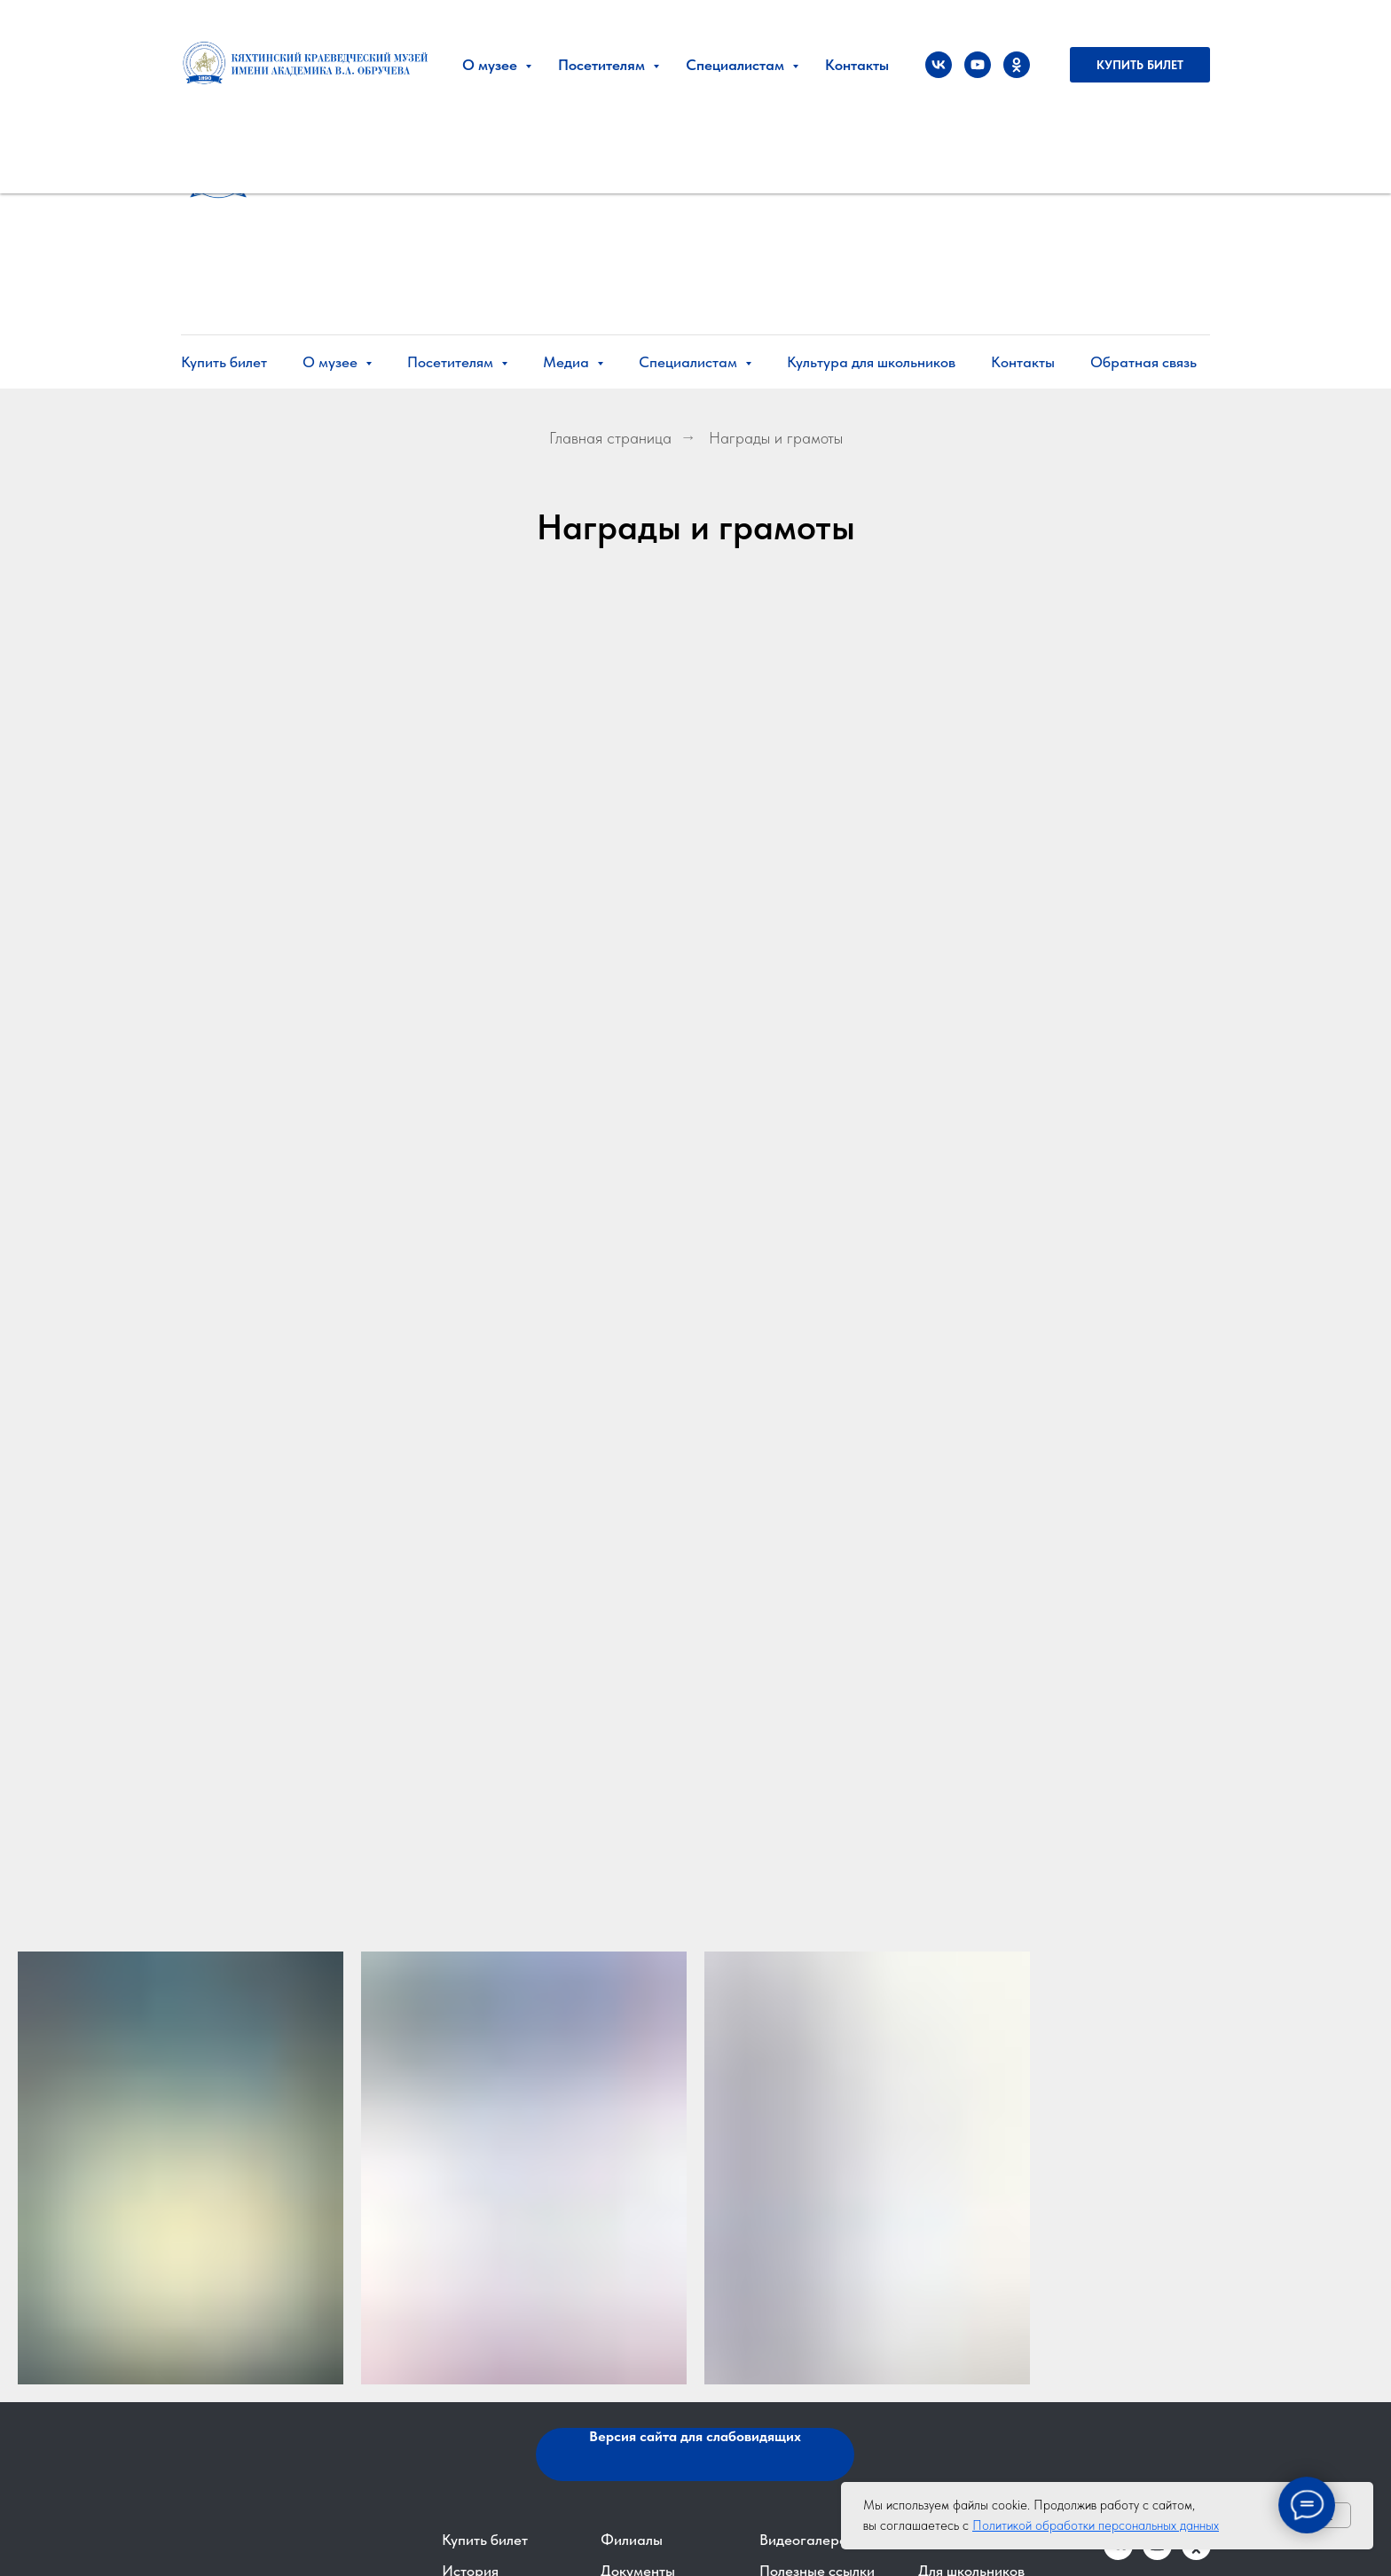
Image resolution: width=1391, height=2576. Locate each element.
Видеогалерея (806, 2540)
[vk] (938, 64)
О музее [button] (332, 362)
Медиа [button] (568, 362)
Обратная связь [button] (1143, 362)
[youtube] (977, 64)
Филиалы (632, 2540)
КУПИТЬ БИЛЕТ (1139, 65)
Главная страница (610, 437)
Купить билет (224, 362)
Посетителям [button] (452, 362)
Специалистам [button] (690, 362)
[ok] (1016, 64)
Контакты (1023, 362)
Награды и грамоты (776, 437)
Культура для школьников (871, 362)
